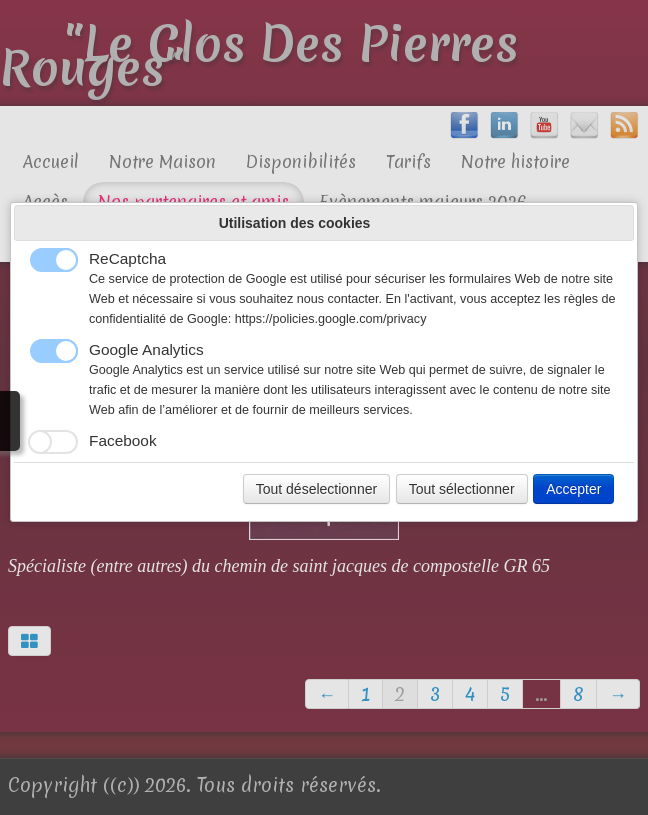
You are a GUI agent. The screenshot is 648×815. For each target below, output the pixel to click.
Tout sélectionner (462, 489)
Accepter (573, 489)
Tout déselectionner (316, 489)
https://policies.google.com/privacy (331, 319)
